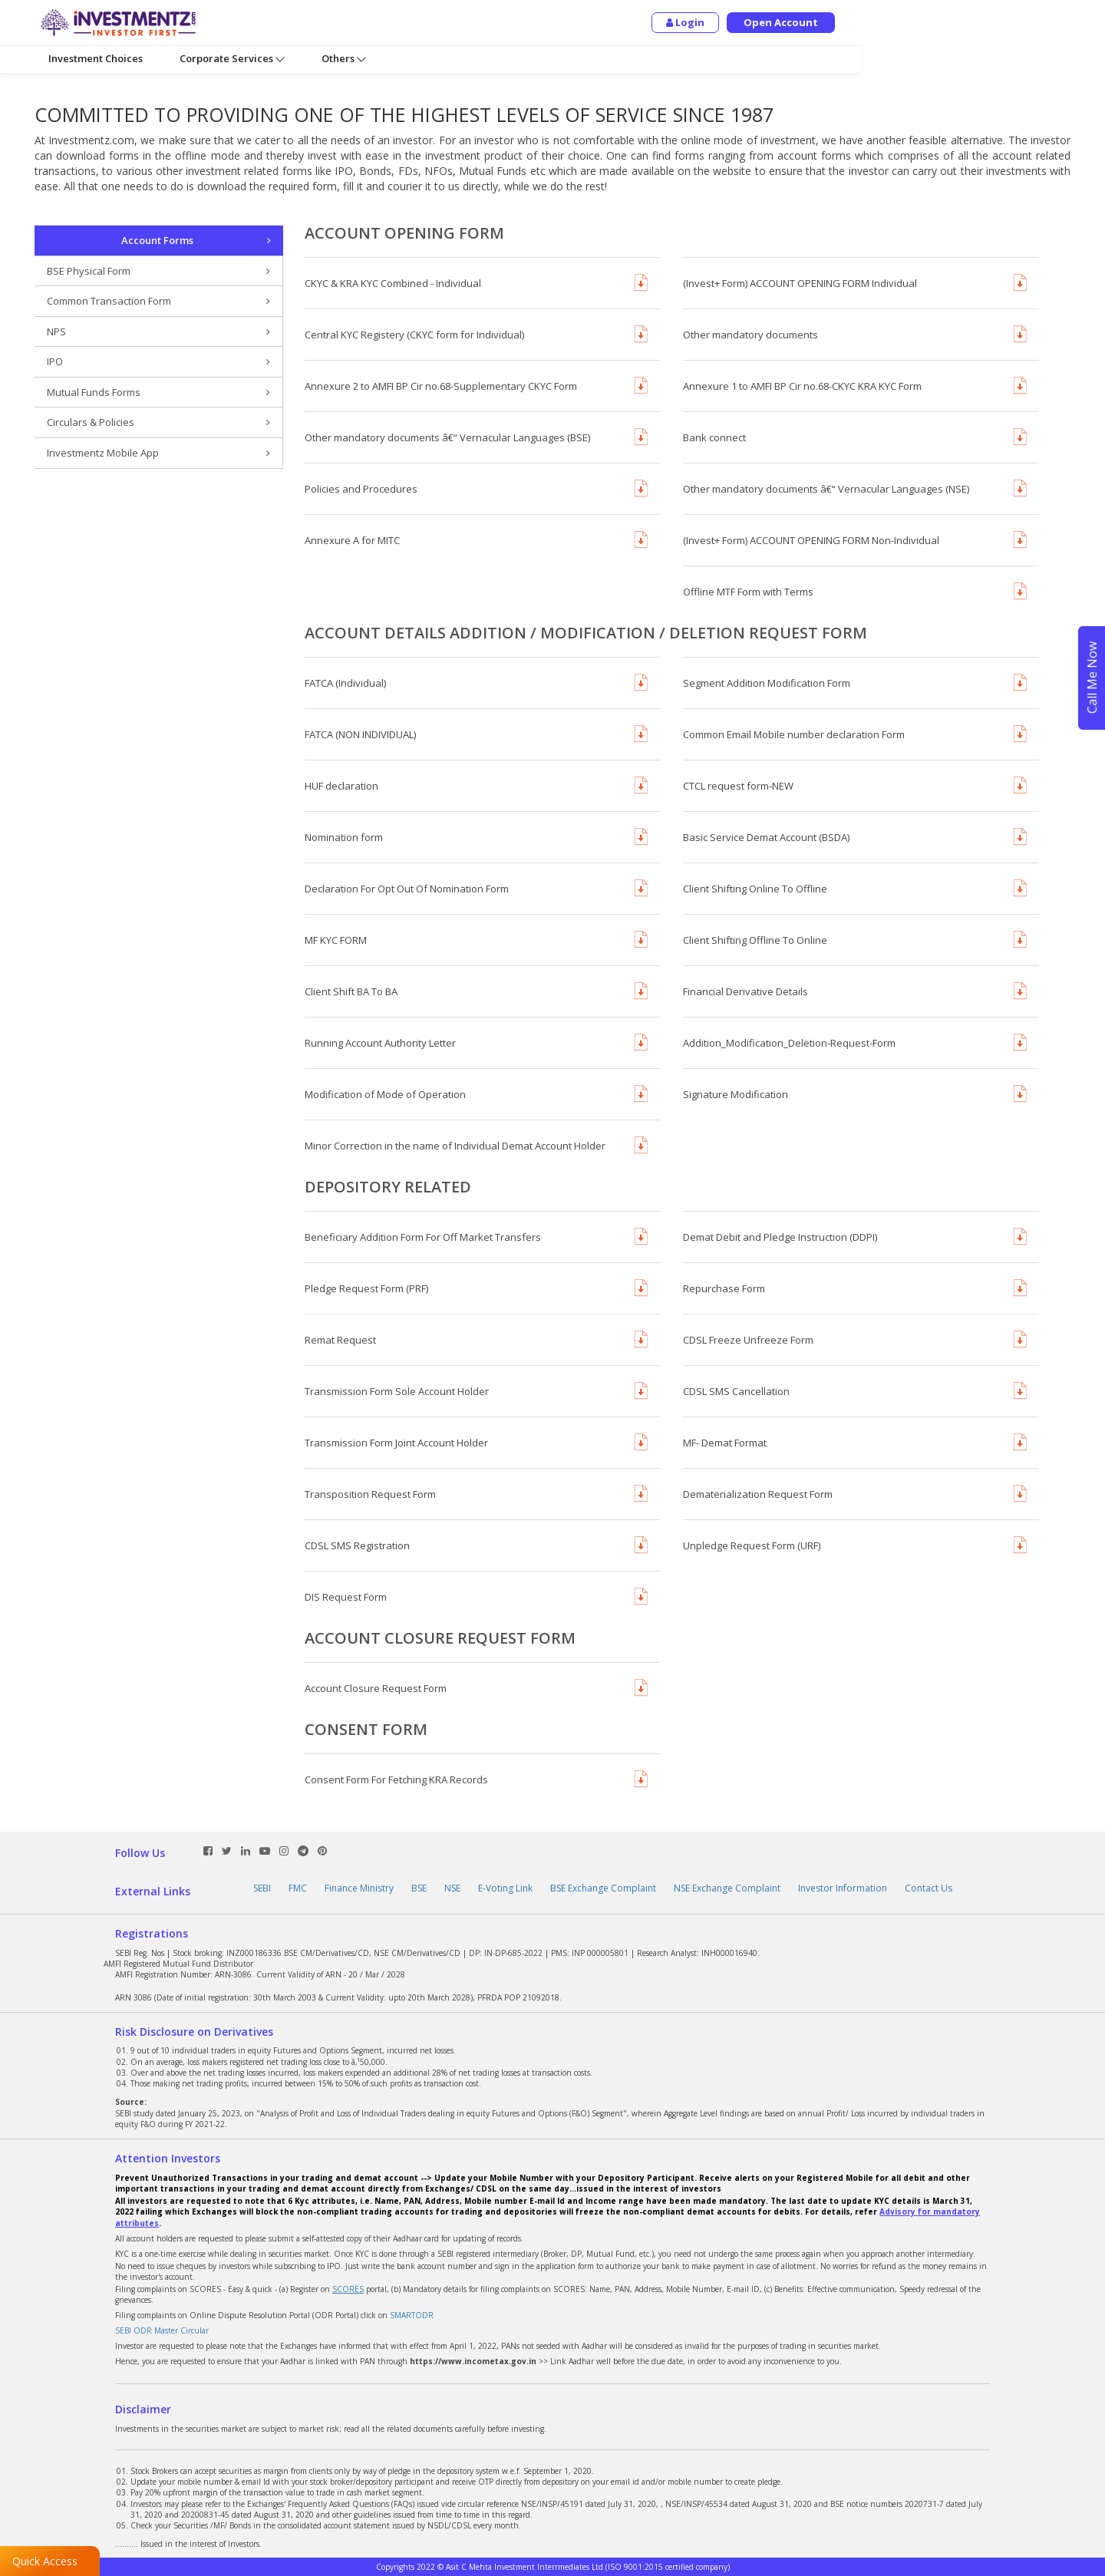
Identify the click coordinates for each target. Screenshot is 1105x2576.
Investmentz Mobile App (158, 453)
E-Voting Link (505, 1888)
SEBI (262, 1888)
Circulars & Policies (158, 422)
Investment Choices (95, 58)
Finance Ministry (359, 1888)
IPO (158, 362)
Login (929, 22)
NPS (158, 332)
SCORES (348, 2289)
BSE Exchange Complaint (603, 1888)
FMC (298, 1888)
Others (344, 58)
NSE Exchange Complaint (727, 1888)
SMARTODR (412, 2315)
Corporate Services (232, 58)
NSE (452, 1888)
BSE (419, 1888)
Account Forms (196, 240)
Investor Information (842, 1888)
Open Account (1025, 22)
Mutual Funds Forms (158, 392)
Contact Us (928, 1888)
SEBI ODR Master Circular (162, 2330)
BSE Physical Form (158, 271)
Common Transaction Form (158, 301)
